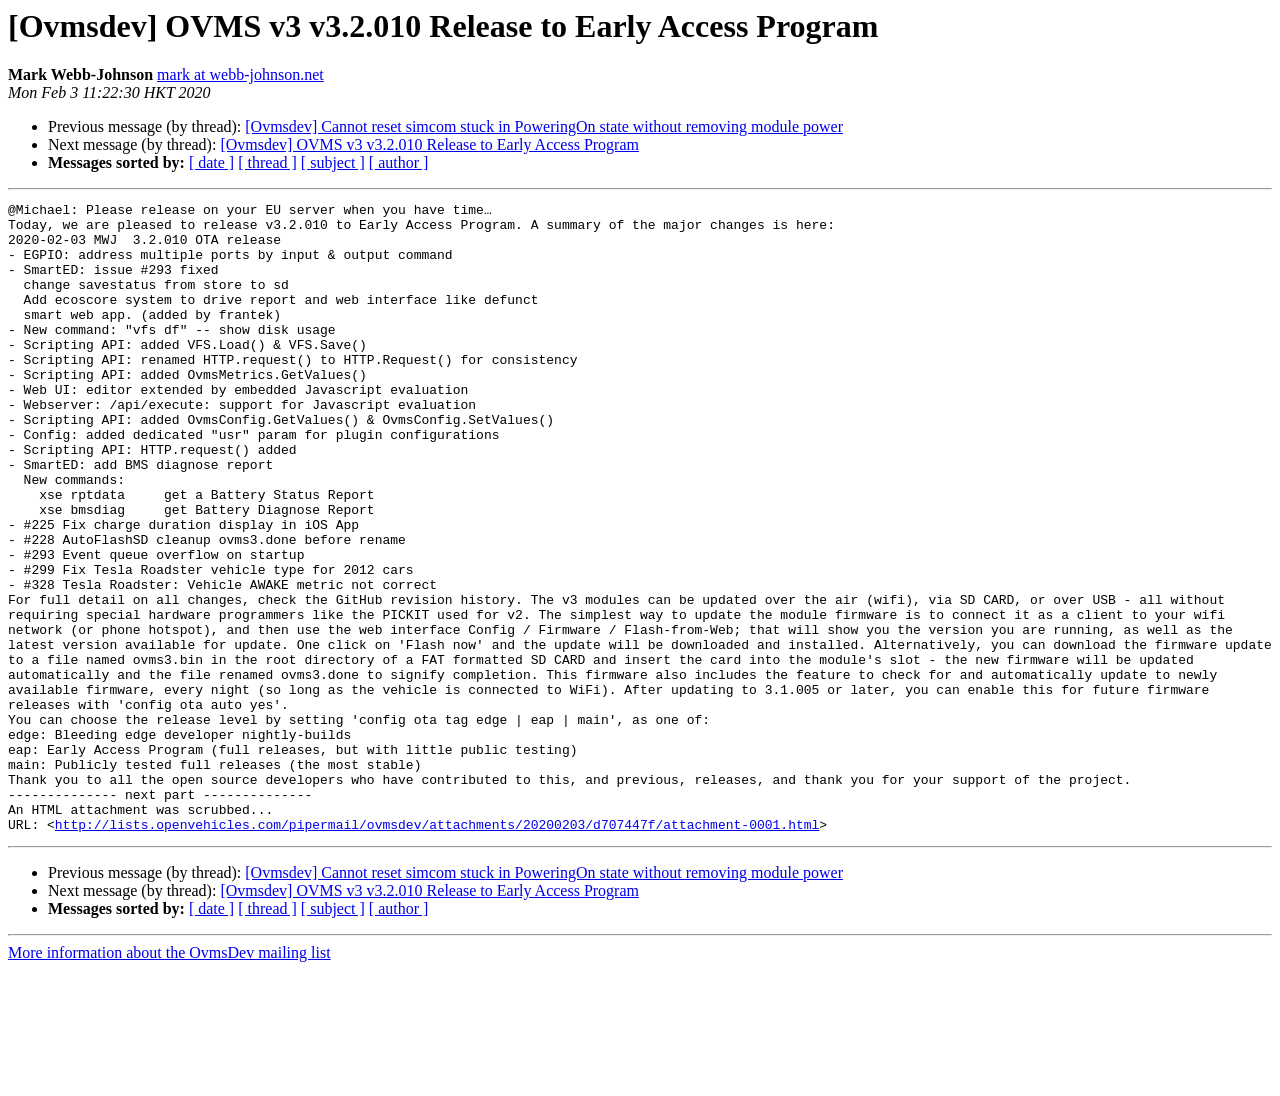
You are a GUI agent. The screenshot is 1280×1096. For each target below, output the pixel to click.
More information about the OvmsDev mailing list (169, 1078)
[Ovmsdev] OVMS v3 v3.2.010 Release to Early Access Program (429, 144)
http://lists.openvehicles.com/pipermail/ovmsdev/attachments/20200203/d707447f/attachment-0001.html (437, 950)
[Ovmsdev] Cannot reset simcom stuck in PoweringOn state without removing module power (544, 126)
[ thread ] (267, 162)
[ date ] (211, 162)
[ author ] (399, 162)
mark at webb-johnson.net (240, 74)
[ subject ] (333, 162)
